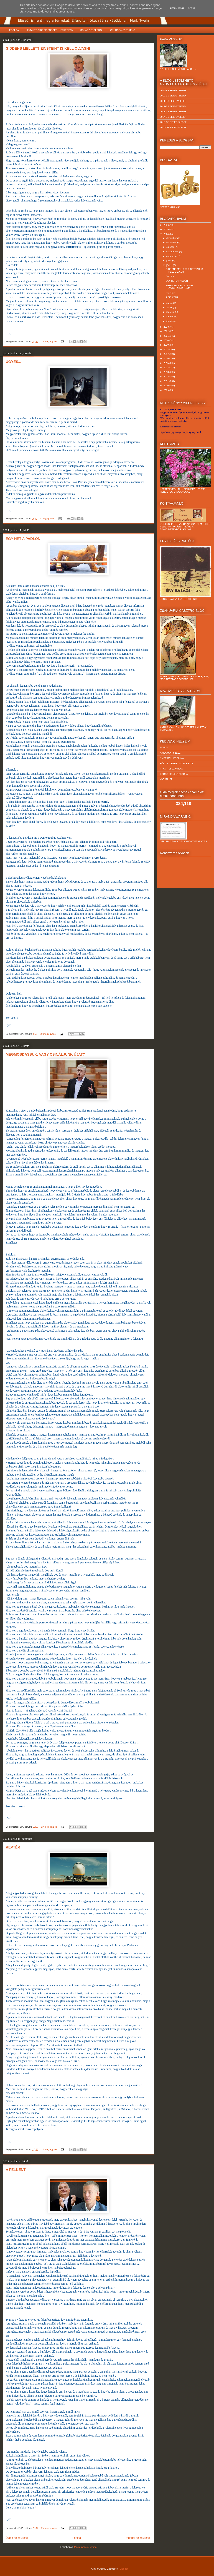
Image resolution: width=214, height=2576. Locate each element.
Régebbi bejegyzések (138, 2537)
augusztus (172, 256)
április (169, 307)
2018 (166, 349)
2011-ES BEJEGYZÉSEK (173, 101)
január (170, 321)
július (169, 260)
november (171, 242)
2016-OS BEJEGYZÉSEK (173, 127)
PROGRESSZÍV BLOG (172, 768)
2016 (166, 358)
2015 (166, 363)
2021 (166, 336)
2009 (166, 390)
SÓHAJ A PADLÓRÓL (91, 30)
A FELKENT (16, 2170)
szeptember (172, 251)
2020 (166, 340)
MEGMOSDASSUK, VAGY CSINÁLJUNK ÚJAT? (45, 1054)
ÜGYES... (13, 362)
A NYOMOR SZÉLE (170, 752)
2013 (166, 372)
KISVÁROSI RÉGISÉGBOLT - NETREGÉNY (50, 30)
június (169, 265)
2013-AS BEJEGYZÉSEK (173, 111)
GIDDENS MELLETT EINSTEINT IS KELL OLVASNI (48, 48)
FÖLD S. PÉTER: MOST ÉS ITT (176, 763)
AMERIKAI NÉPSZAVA (172, 758)
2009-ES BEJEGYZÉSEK (173, 90)
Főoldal (76, 2537)
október (170, 247)
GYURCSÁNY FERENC (122, 30)
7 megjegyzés (47, 518)
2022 (166, 331)
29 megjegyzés (47, 1034)
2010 (166, 385)
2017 (166, 354)
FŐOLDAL (14, 30)
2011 (166, 381)
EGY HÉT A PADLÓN (23, 539)
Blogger (124, 2568)
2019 (166, 344)
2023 (166, 326)
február (170, 316)
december (171, 238)
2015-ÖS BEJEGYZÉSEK (173, 122)
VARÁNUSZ (166, 779)
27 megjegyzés (49, 1826)
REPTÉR (13, 1847)
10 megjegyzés (49, 2149)
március (170, 312)
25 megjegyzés (49, 341)
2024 (166, 234)
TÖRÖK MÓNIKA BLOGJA (174, 774)
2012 (166, 376)
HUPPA (164, 747)
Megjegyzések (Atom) (85, 2547)
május (169, 303)
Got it (191, 8)
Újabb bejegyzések (17, 2537)
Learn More (177, 8)
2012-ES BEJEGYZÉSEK (173, 106)
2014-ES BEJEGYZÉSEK (173, 117)
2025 (166, 229)
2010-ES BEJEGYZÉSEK (173, 95)
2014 (166, 367)
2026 (166, 225)
